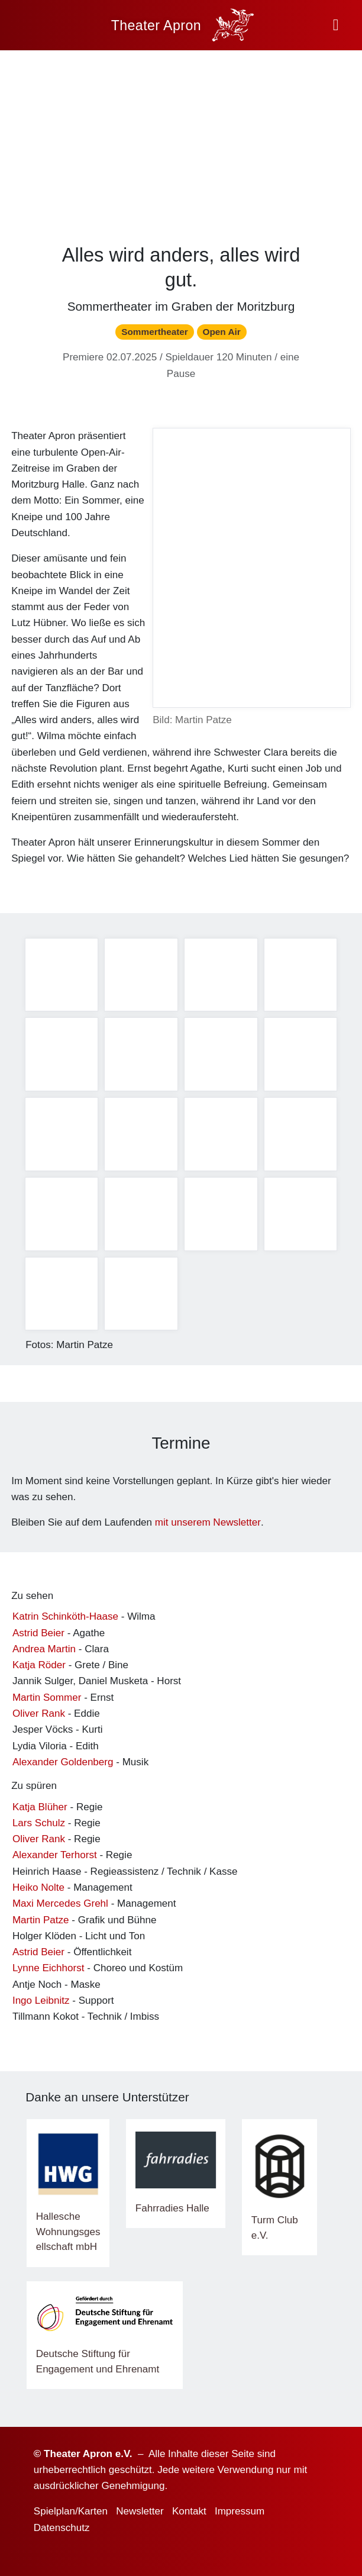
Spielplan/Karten (71, 2511)
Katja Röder (39, 1665)
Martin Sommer (47, 1697)
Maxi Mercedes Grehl (60, 1903)
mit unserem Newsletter (208, 1522)
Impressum (239, 2511)
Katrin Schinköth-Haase (65, 1616)
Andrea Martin (44, 1649)
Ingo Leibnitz (41, 2000)
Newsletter (140, 2511)
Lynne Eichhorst (48, 1968)
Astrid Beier (38, 1633)
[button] (335, 25)
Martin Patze (40, 1920)
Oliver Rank (38, 1713)
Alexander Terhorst (54, 1855)
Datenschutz (62, 2527)
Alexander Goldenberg (63, 1762)
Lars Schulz (38, 1823)
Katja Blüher (39, 1807)
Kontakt (189, 2511)
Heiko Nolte (38, 1887)
